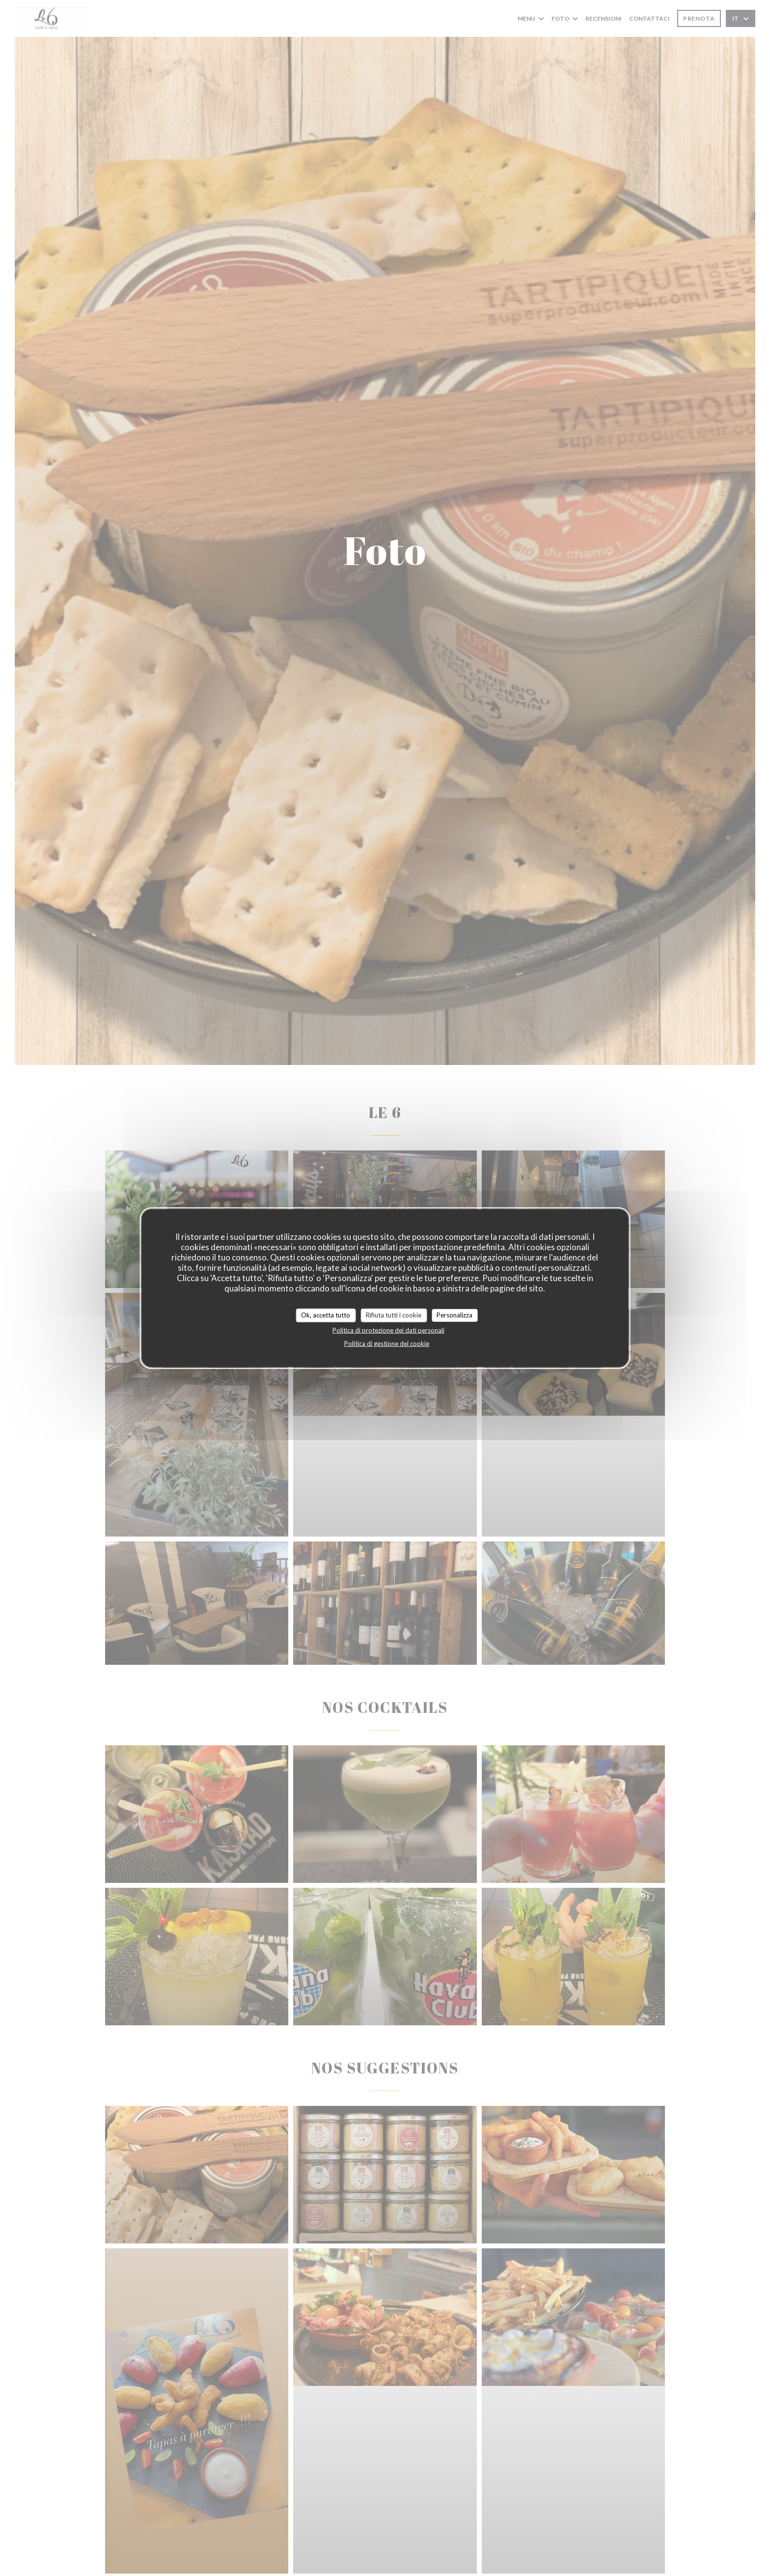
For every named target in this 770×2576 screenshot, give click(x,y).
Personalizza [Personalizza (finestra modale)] (454, 1315)
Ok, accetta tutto (325, 1315)
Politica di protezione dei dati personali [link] (388, 1330)
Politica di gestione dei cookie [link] (386, 1343)
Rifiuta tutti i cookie (393, 1315)
